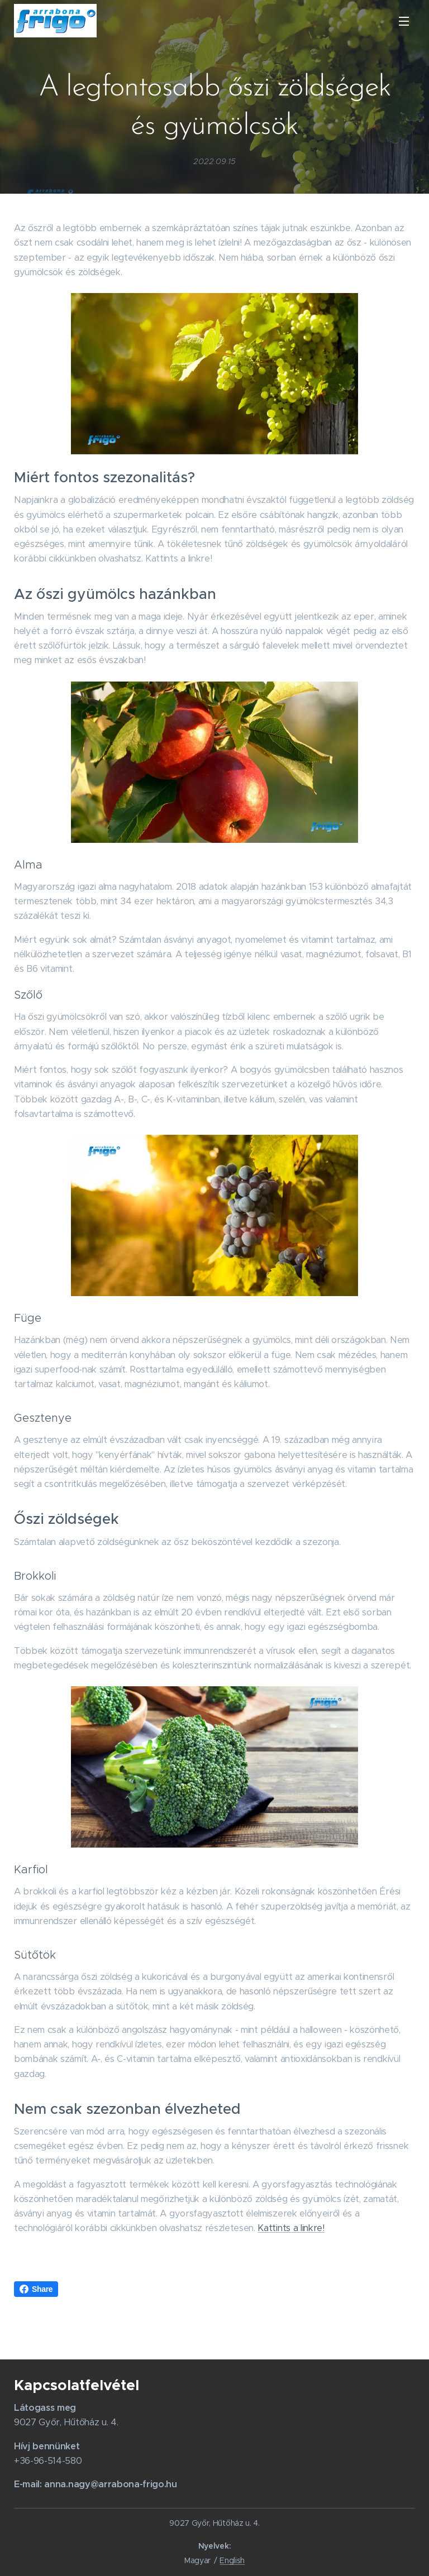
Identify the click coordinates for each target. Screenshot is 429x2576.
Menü (404, 21)
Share (36, 2289)
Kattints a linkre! (291, 2228)
